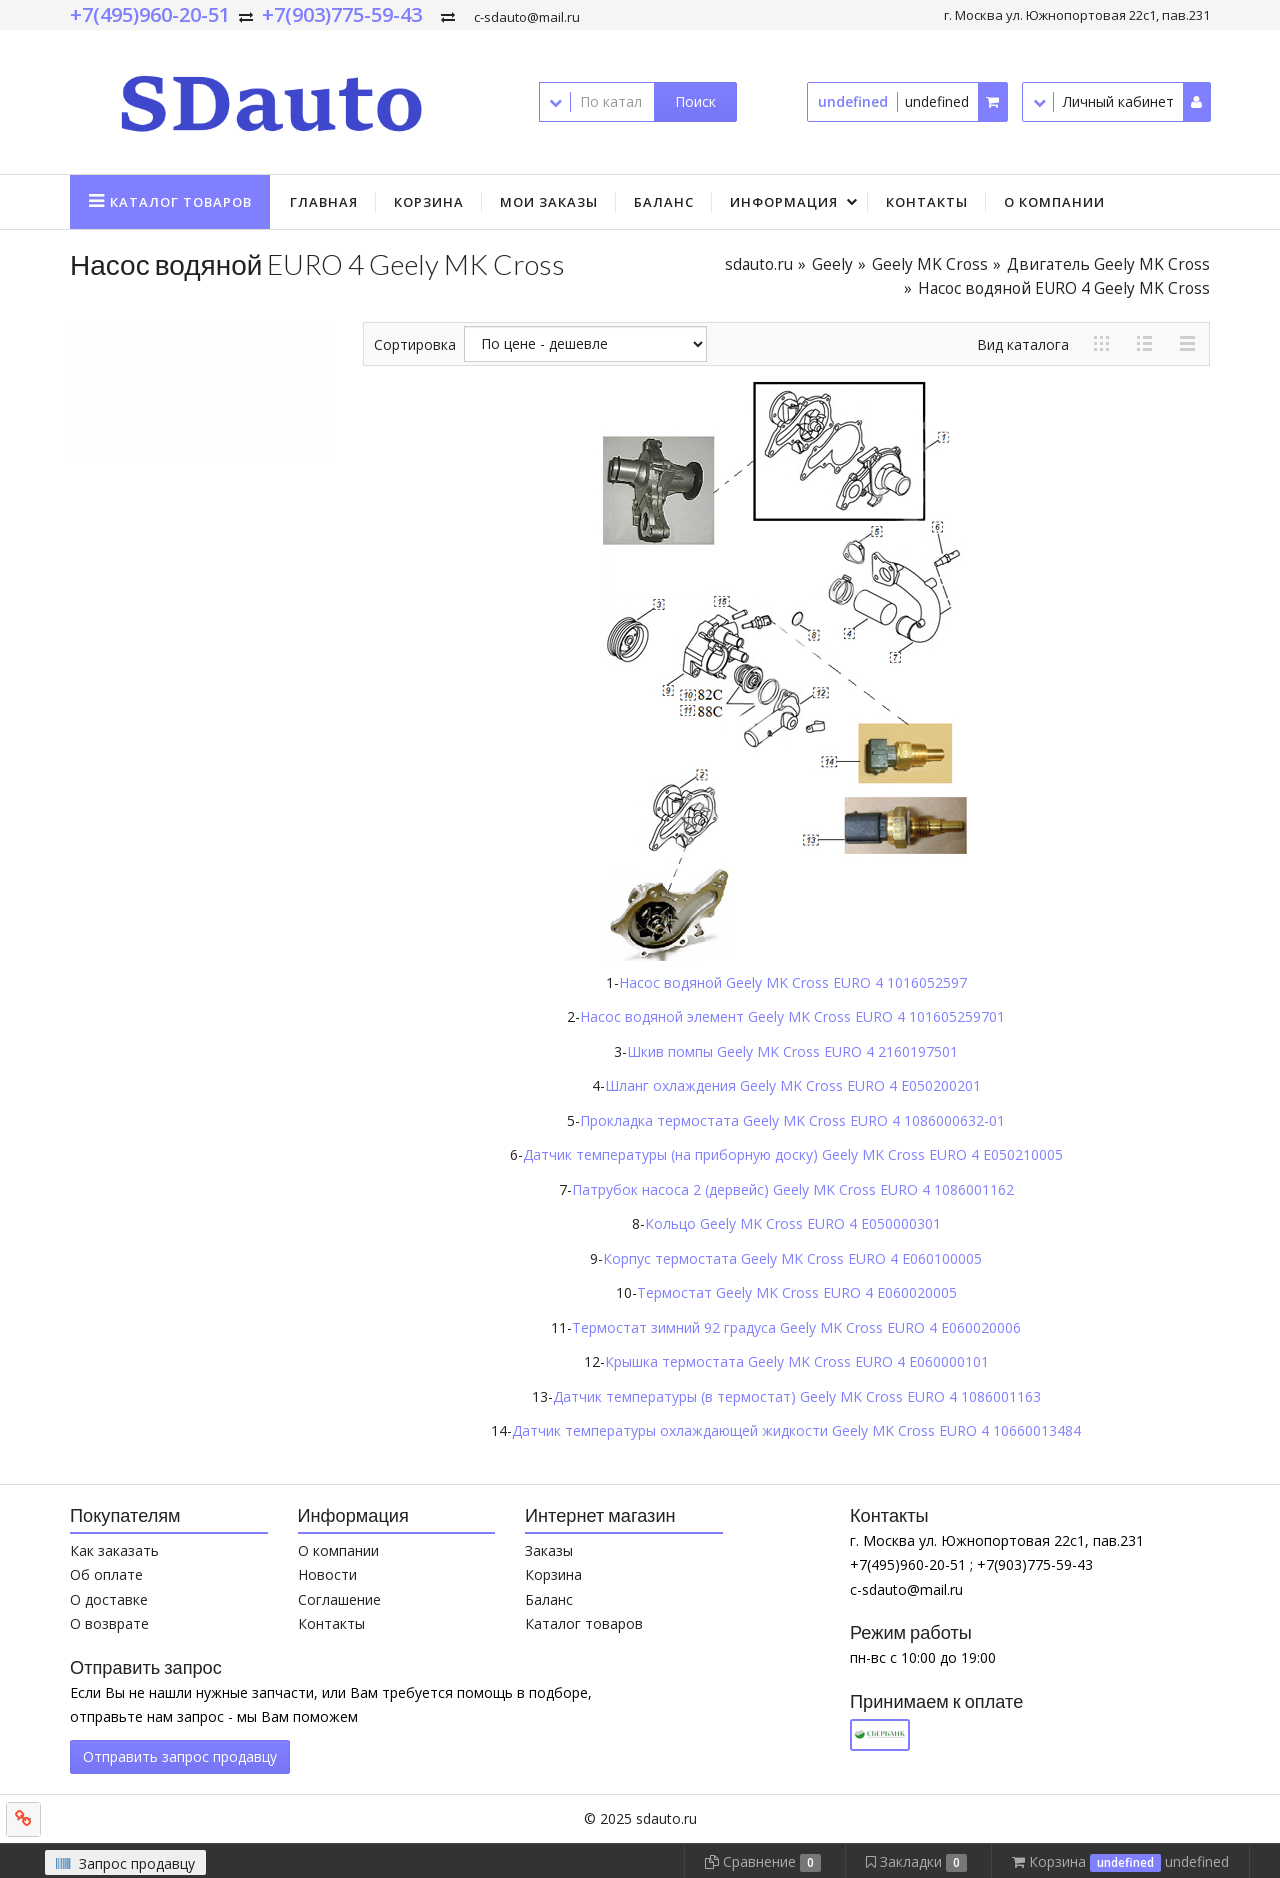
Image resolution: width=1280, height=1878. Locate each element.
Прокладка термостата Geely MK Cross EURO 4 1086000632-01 (792, 1120)
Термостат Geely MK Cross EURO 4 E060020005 (797, 1292)
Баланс (664, 202)
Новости (327, 1574)
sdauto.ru (759, 264)
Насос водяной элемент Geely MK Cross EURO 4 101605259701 (792, 1016)
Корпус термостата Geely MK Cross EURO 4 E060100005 (792, 1258)
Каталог (181, 202)
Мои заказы (549, 202)
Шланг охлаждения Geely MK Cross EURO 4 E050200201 (793, 1085)
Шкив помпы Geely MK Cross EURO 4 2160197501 (792, 1051)
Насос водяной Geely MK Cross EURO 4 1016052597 (793, 982)
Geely (832, 264)
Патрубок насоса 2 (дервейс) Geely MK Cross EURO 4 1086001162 (793, 1189)
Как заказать (114, 1550)
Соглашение (339, 1599)
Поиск (695, 101)
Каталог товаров (584, 1623)
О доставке (109, 1599)
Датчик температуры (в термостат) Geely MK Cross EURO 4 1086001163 (797, 1396)
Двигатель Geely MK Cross (1108, 264)
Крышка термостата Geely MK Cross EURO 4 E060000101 (797, 1361)
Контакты (927, 202)
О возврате (109, 1623)
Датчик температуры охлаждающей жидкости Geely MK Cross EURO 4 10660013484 (796, 1430)
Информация (784, 202)
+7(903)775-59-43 (342, 14)
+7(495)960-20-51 (150, 14)
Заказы (549, 1550)
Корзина (429, 202)
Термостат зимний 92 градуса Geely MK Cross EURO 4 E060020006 (796, 1327)
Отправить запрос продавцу (180, 1756)
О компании (1054, 202)
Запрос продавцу (125, 1863)
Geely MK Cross (930, 264)
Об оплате (106, 1574)
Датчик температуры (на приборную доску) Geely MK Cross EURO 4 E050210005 (793, 1154)
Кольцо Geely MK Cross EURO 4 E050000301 (793, 1223)
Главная (324, 202)
